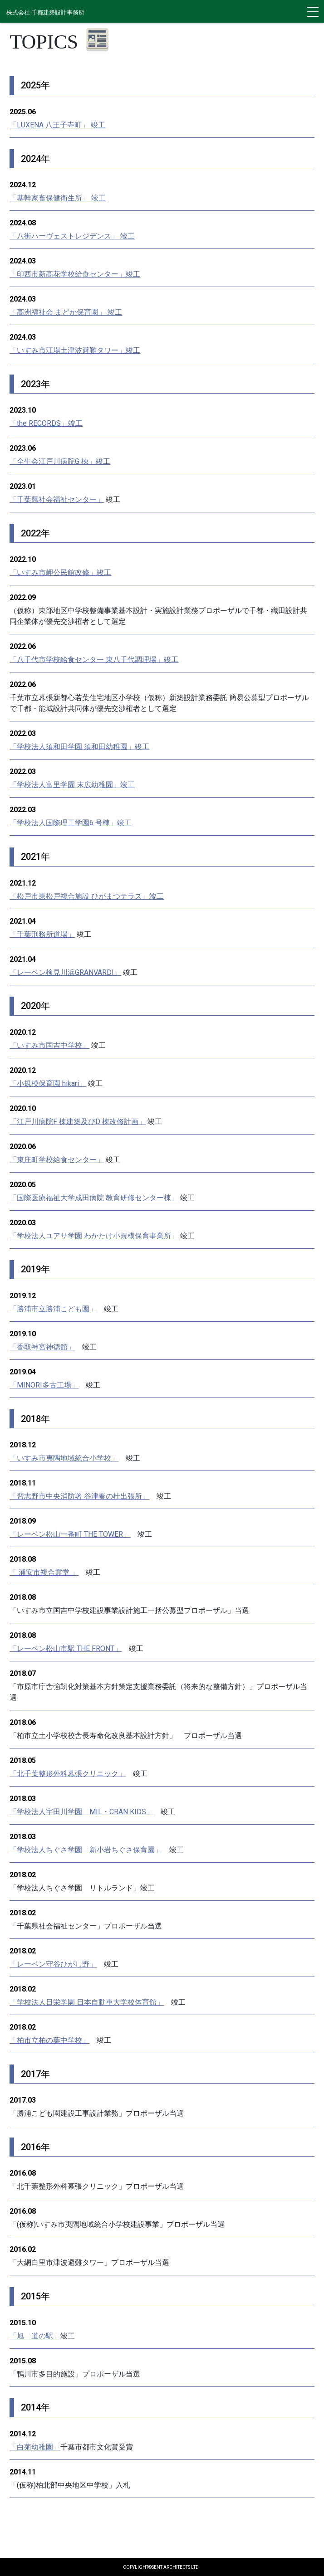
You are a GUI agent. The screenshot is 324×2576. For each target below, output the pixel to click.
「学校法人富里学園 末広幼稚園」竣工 (72, 784)
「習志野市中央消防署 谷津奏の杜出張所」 (79, 1496)
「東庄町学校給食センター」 (57, 1159)
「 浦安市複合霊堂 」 (44, 1572)
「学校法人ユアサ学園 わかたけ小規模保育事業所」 (94, 1236)
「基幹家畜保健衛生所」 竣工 (58, 198)
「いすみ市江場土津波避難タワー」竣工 (75, 350)
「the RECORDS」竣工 (46, 423)
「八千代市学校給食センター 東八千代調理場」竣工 (94, 659)
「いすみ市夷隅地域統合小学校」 (64, 1458)
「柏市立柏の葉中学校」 (49, 2040)
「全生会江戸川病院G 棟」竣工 (60, 461)
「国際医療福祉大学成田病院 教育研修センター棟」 (94, 1197)
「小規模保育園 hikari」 (48, 1083)
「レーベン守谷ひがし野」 (53, 1964)
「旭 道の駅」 (35, 2336)
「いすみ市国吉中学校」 (49, 1045)
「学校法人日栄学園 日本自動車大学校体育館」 (87, 2002)
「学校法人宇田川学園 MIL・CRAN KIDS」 (81, 1811)
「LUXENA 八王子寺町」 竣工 (57, 125)
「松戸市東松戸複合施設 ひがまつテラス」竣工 (87, 896)
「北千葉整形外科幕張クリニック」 (68, 1773)
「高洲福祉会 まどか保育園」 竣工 (66, 312)
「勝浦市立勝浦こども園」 (53, 1309)
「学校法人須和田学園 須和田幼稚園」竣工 (79, 746)
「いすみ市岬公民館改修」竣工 (60, 572)
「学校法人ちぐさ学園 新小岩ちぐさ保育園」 (86, 1850)
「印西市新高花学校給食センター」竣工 (75, 274)
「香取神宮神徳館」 (42, 1347)
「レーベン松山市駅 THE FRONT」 (66, 1648)
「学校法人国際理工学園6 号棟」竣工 (71, 822)
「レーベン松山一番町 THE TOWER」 (70, 1534)
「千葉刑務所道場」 (42, 934)
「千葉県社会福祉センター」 (57, 499)
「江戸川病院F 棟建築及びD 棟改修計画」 (78, 1121)
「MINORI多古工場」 (44, 1385)
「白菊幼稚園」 (35, 2447)
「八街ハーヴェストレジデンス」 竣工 (72, 236)
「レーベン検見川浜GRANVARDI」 (65, 972)
